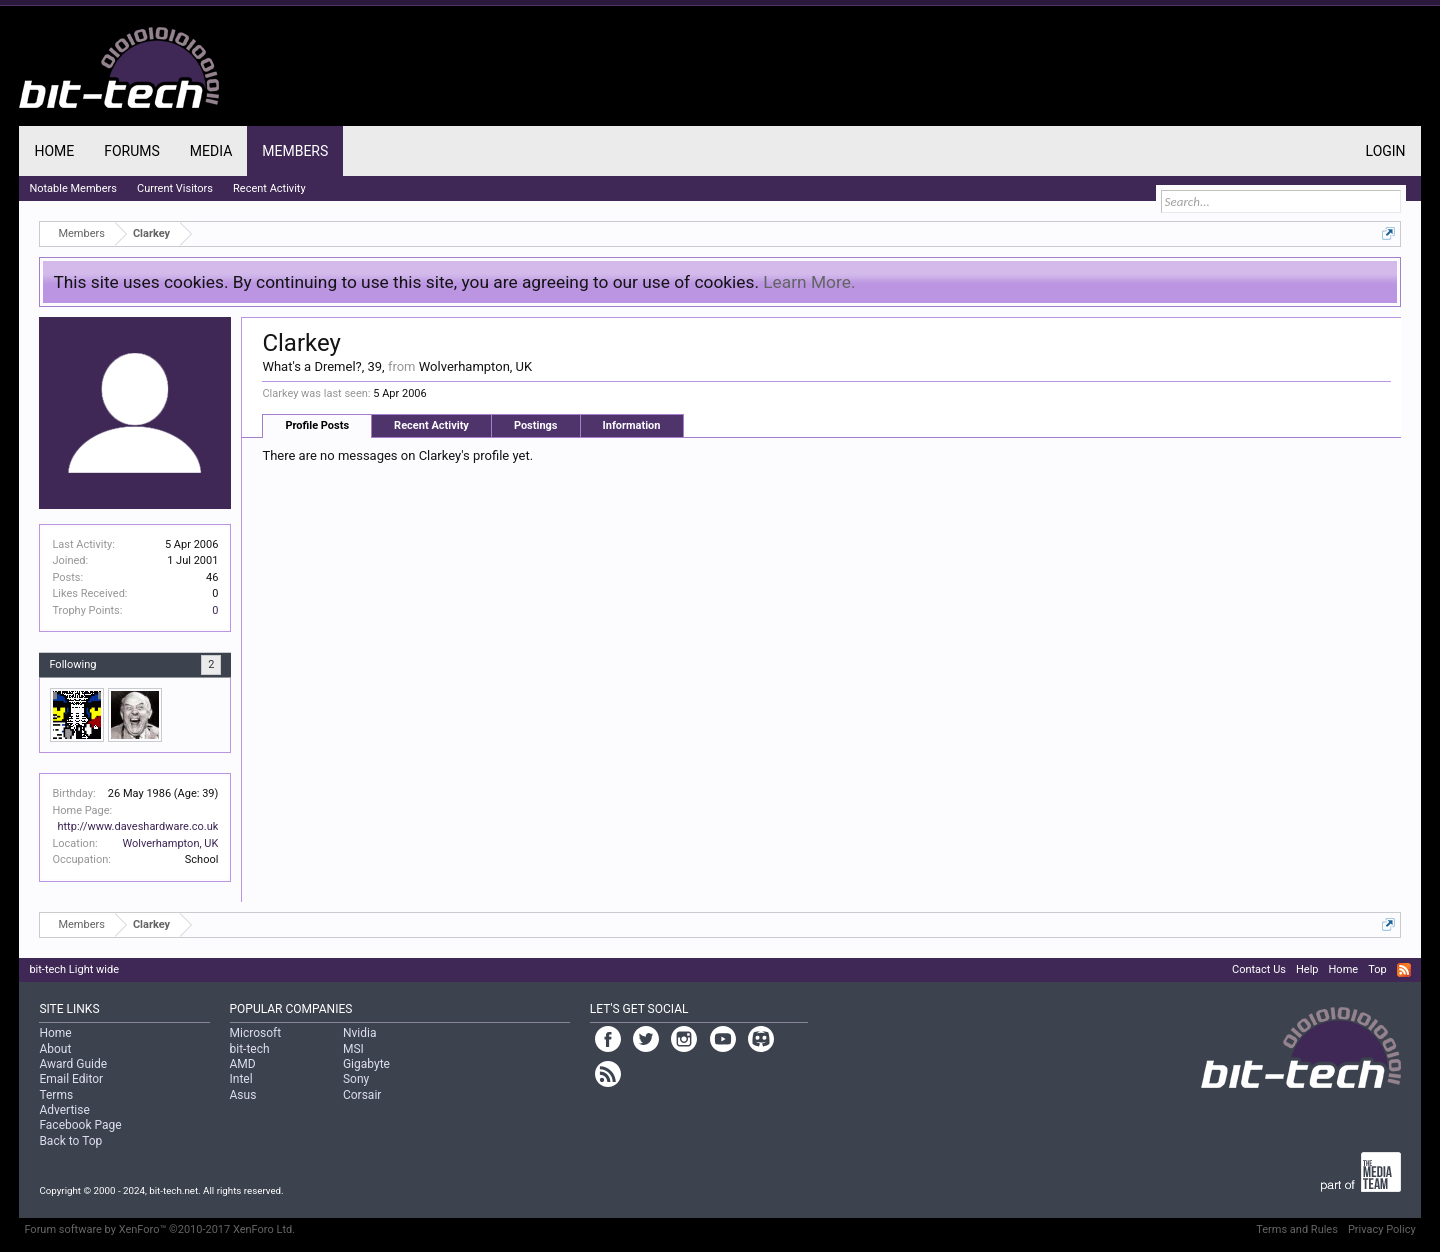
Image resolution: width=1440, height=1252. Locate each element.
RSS (1404, 970)
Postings (536, 425)
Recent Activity (431, 425)
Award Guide (73, 1064)
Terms (56, 1095)
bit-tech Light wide (74, 969)
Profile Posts (317, 425)
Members (295, 151)
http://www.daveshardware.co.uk (137, 826)
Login (1386, 151)
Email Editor (71, 1079)
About (55, 1049)
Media (211, 151)
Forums (132, 151)
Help (1307, 969)
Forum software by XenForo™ (159, 1229)
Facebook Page (80, 1125)
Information (632, 425)
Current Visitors (175, 188)
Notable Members (73, 188)
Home (54, 151)
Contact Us (1259, 969)
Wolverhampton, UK (170, 843)
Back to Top (70, 1141)
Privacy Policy (1382, 1229)
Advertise (64, 1110)
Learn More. (809, 282)
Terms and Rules (1297, 1229)
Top (1377, 969)
